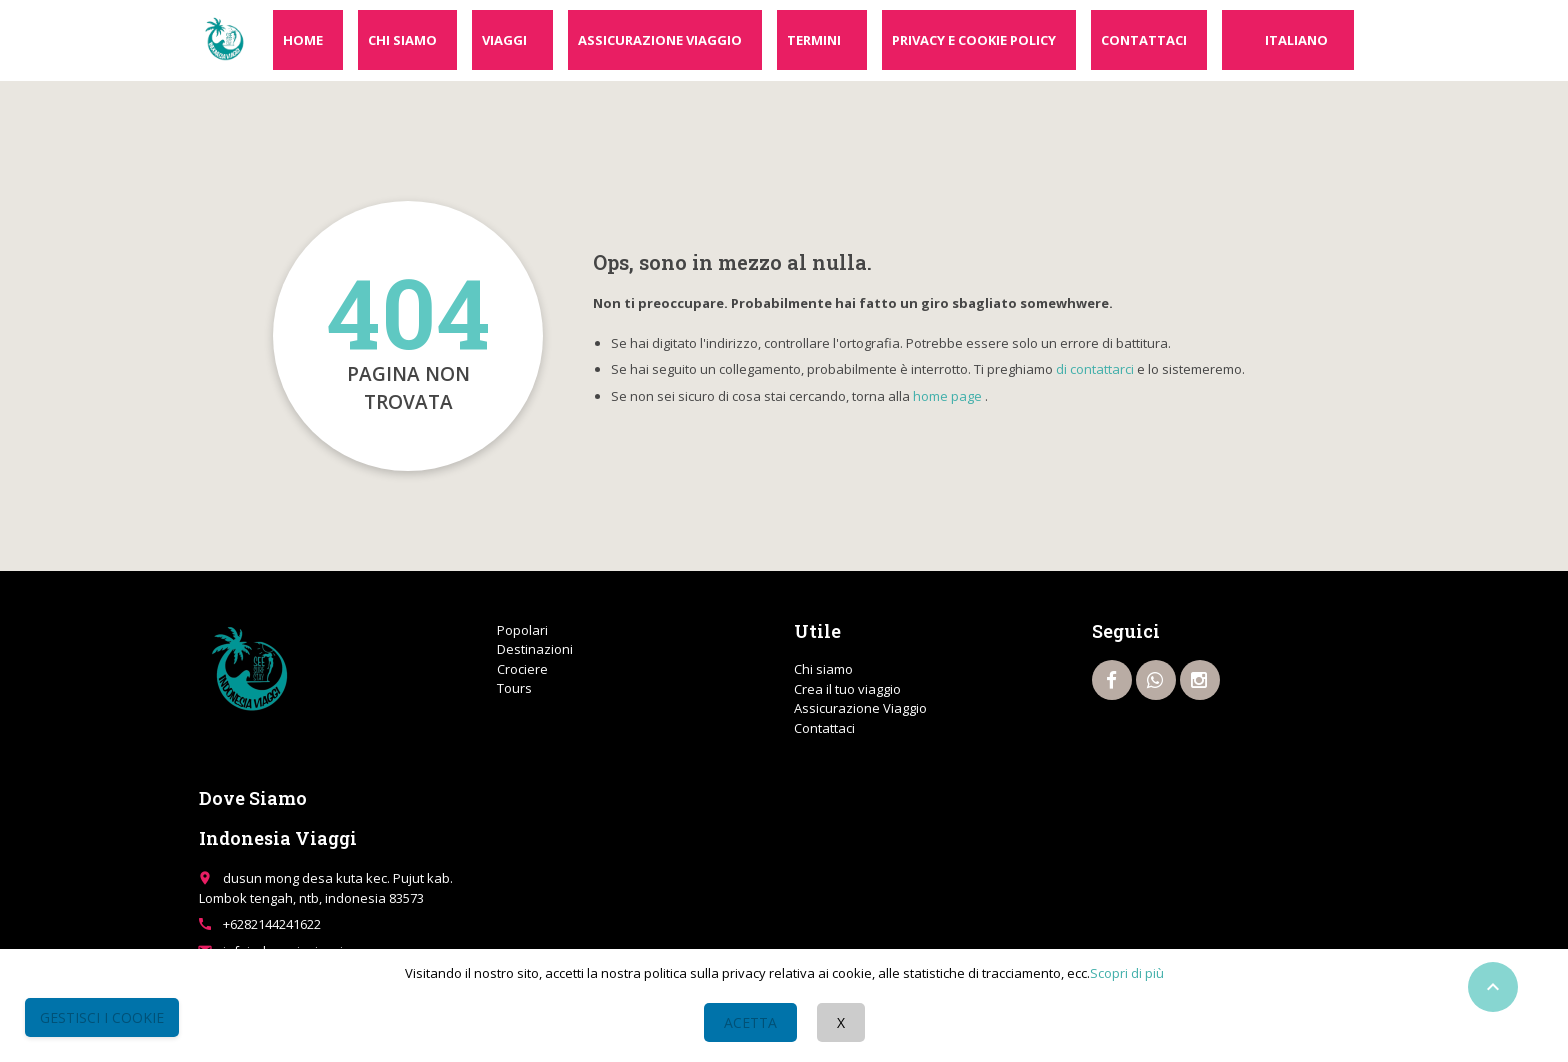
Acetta (750, 1022)
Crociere (522, 669)
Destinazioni (535, 649)
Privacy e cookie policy (974, 40)
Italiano (1296, 40)
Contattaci (1144, 40)
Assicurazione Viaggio (660, 40)
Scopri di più (1127, 973)
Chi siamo (402, 40)
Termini (814, 40)
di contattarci (1095, 369)
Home (303, 40)
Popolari (522, 630)
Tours (514, 688)
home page (947, 396)
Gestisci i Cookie (102, 1017)
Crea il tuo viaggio (847, 689)
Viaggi (504, 40)
